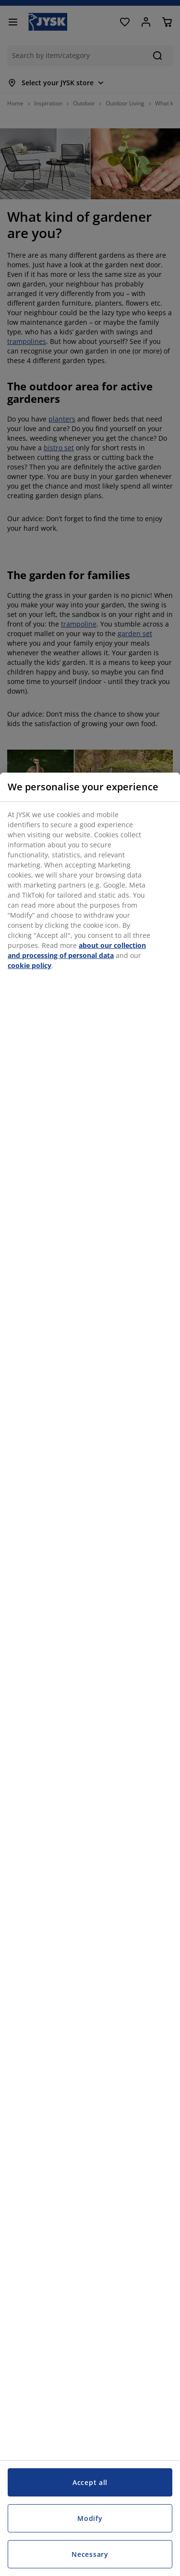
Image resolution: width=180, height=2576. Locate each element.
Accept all (90, 2482)
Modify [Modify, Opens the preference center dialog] (89, 2518)
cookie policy (29, 965)
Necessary (90, 2554)
